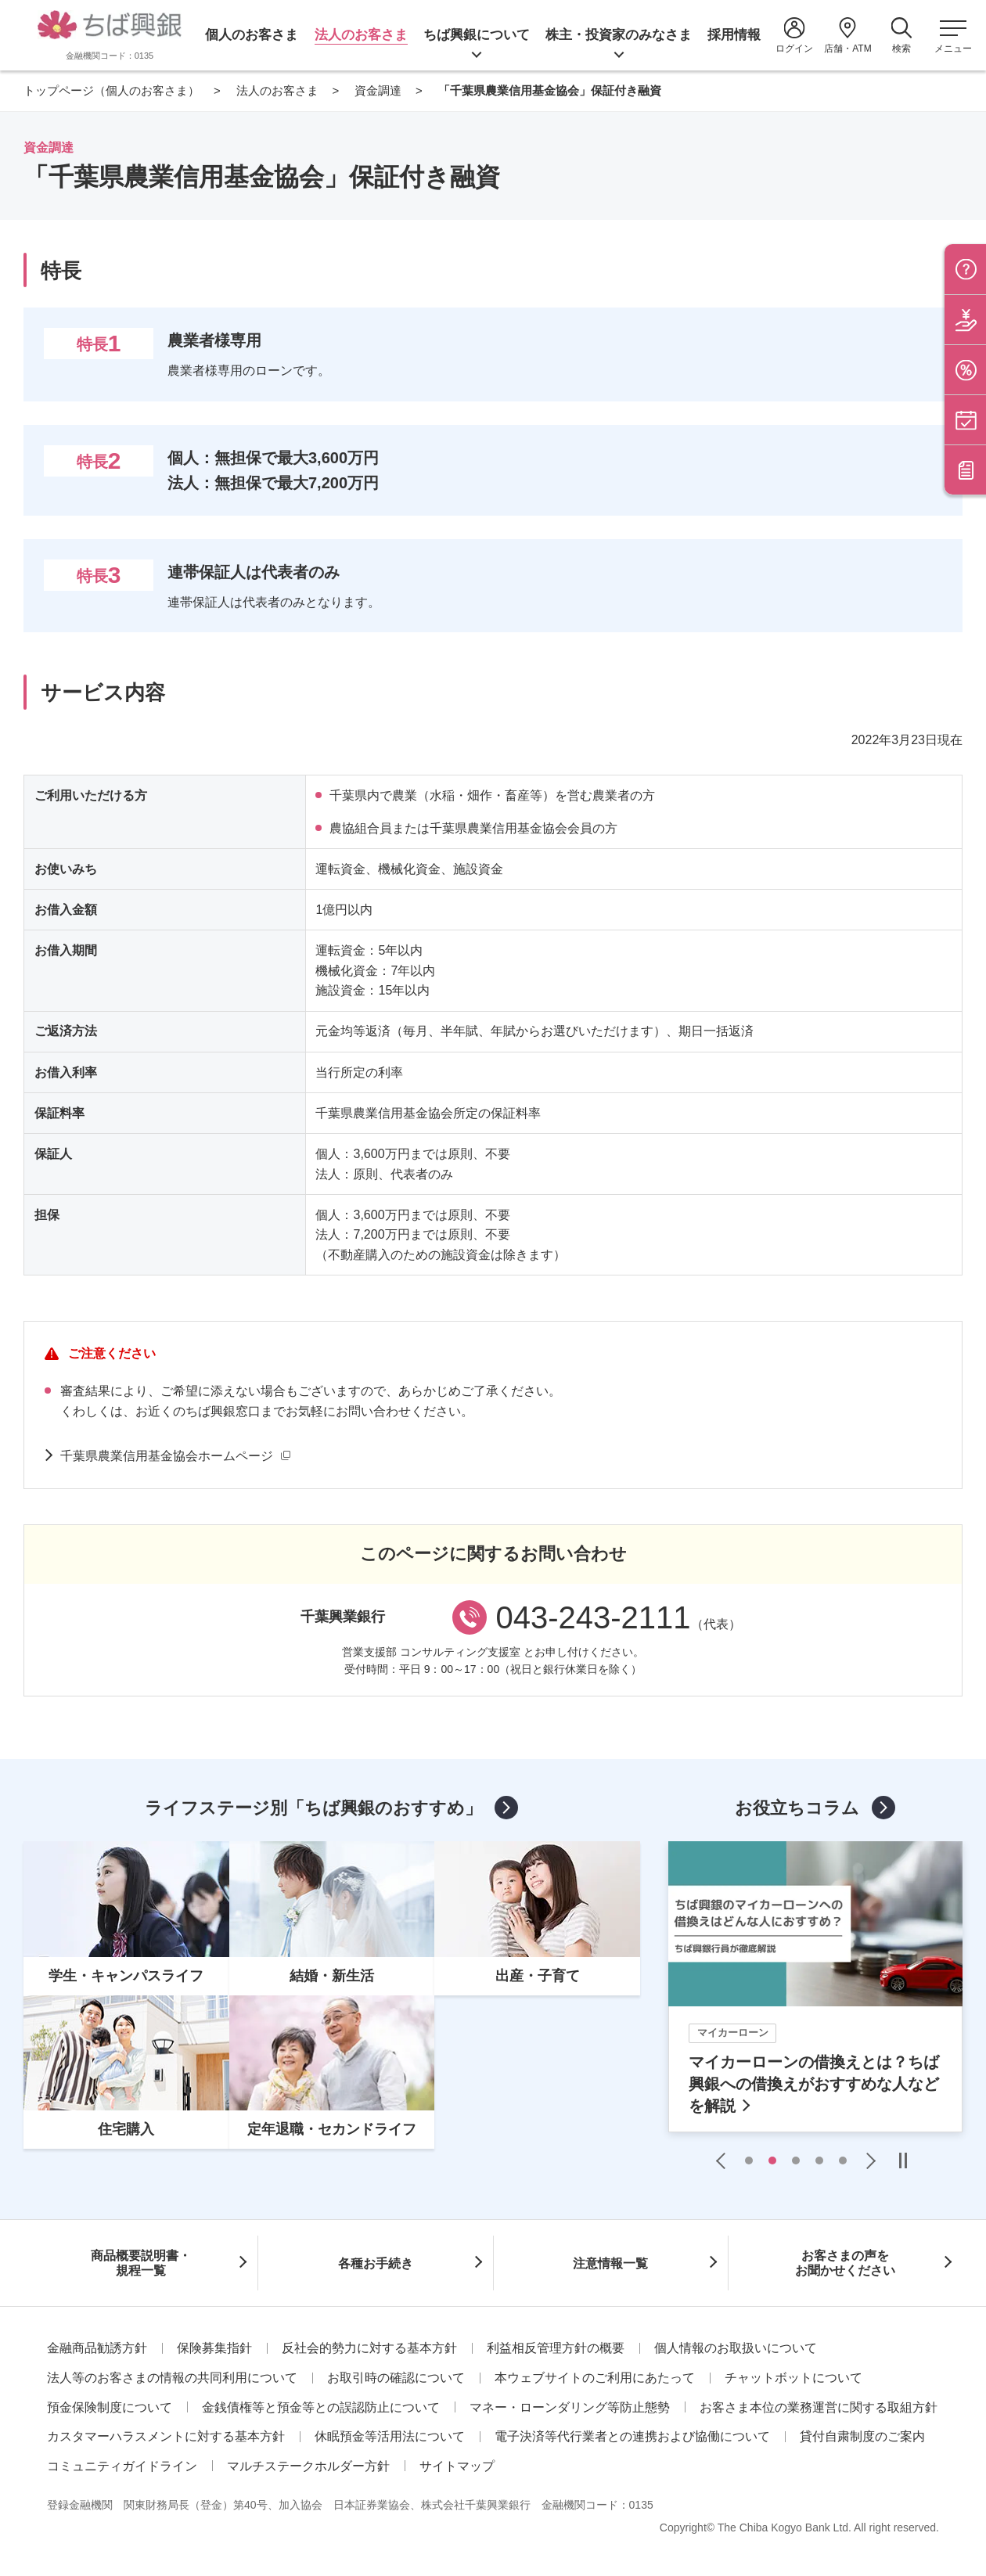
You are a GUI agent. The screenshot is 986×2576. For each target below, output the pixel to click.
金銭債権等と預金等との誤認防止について (321, 2407)
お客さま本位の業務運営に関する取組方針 (818, 2407)
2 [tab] (772, 2160)
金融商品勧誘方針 (97, 2348)
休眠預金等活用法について (390, 2436)
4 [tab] (819, 2160)
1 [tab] (749, 2160)
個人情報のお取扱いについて (735, 2348)
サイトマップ (457, 2466)
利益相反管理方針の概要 (555, 2348)
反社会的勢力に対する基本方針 (369, 2348)
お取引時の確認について (396, 2377)
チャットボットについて (793, 2377)
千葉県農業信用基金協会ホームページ (166, 1455)
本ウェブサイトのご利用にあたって (595, 2377)
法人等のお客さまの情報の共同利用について (172, 2377)
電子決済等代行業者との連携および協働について (632, 2436)
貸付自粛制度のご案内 (862, 2436)
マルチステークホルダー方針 (308, 2466)
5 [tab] (843, 2160)
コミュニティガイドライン (122, 2466)
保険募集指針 (214, 2348)
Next (867, 2160)
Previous (724, 2160)
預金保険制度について (109, 2407)
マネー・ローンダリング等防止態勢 (570, 2407)
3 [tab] (796, 2160)
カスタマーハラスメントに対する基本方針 (166, 2436)
